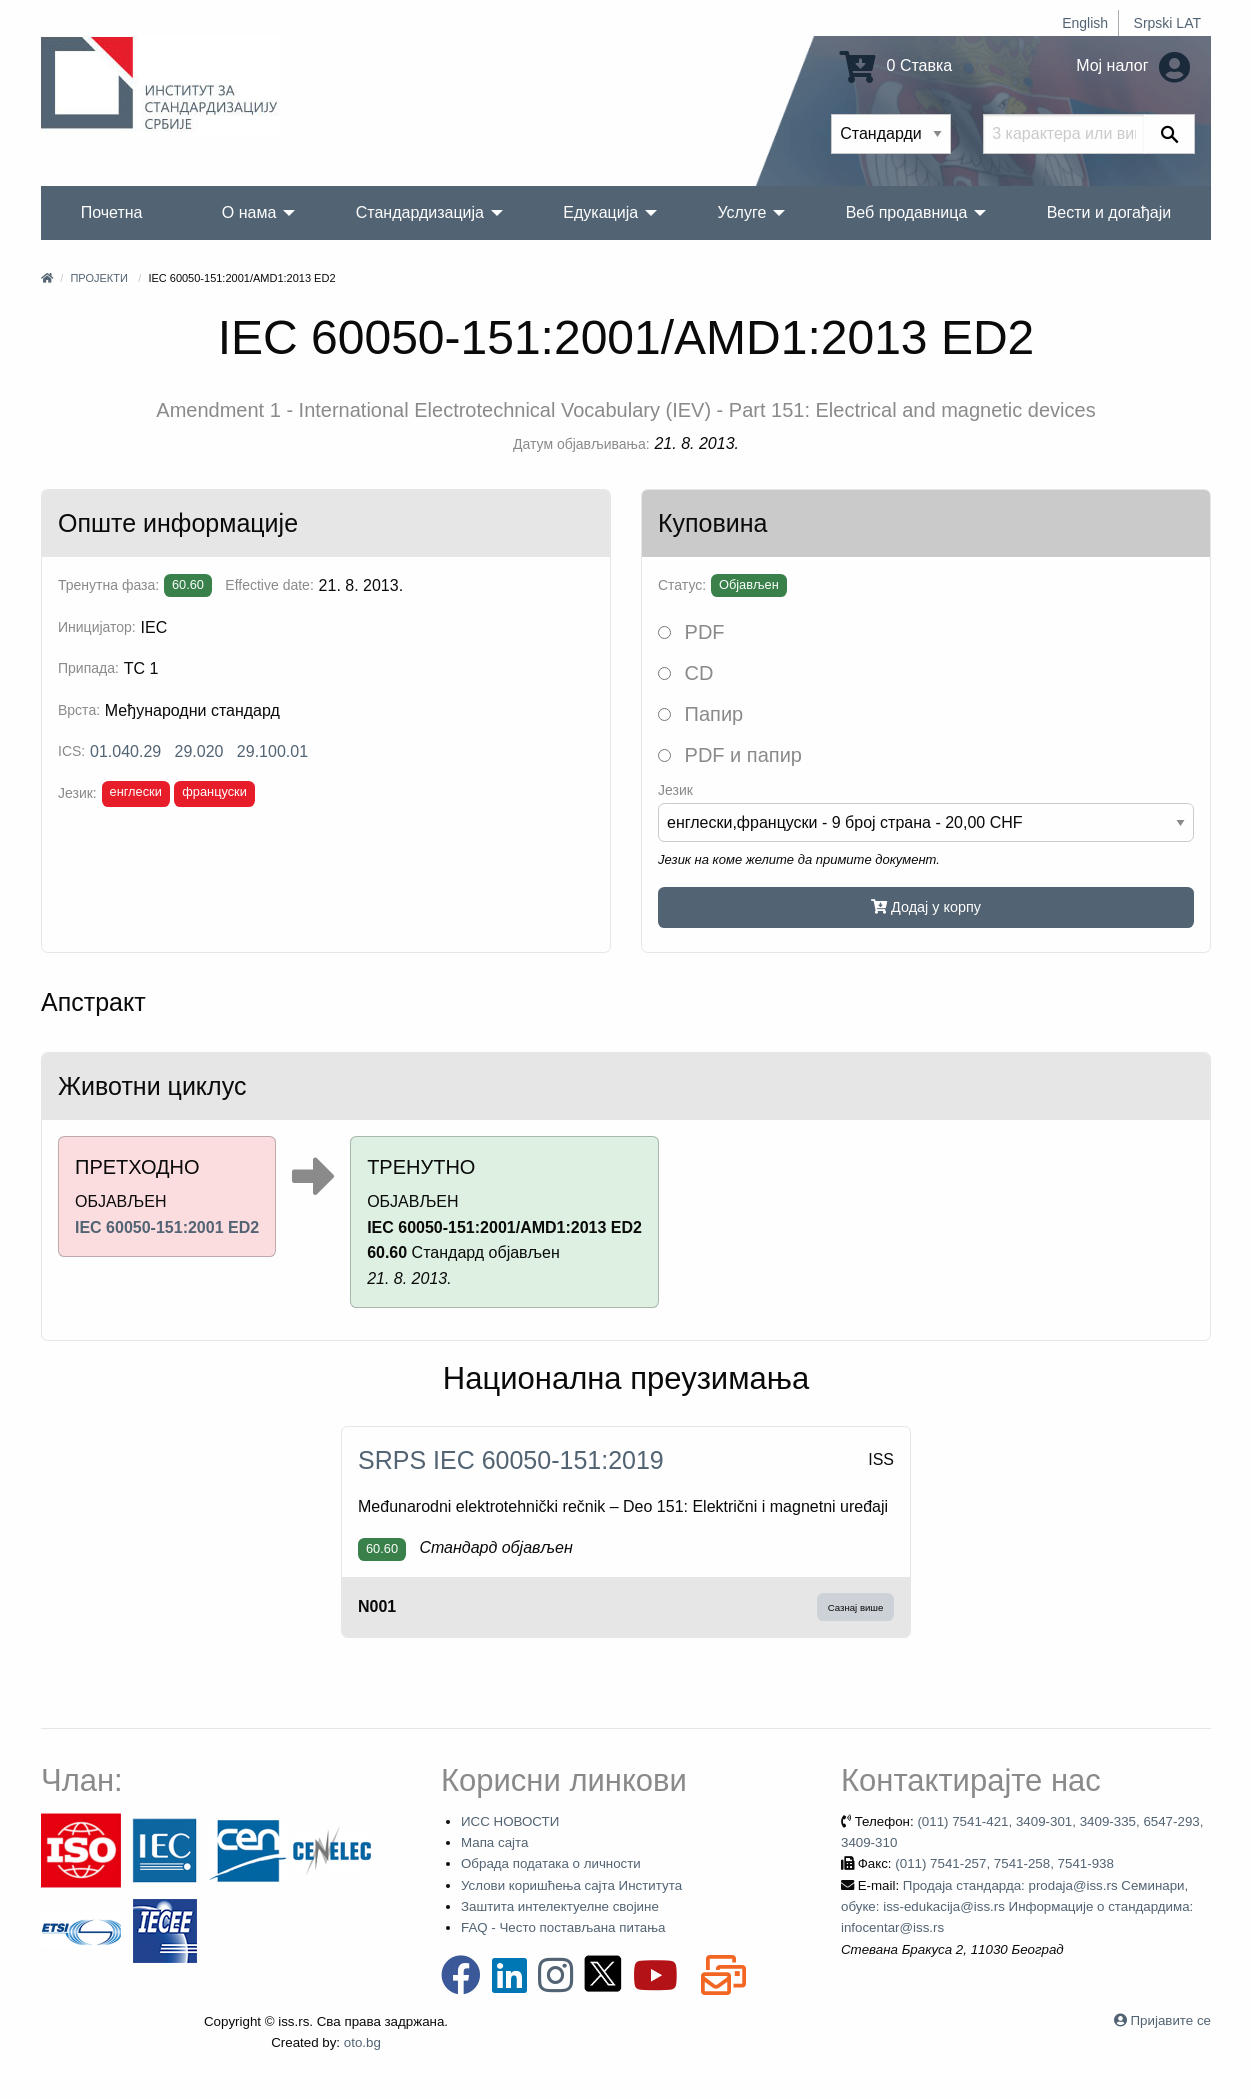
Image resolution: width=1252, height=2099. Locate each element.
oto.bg (362, 2042)
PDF (691, 632)
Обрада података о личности (551, 1863)
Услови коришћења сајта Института (571, 1885)
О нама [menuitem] (249, 212)
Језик (675, 790)
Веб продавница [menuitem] (907, 212)
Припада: (88, 668)
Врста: (79, 710)
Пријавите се (1171, 2020)
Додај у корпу (926, 907)
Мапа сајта (494, 1842)
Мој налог (1133, 65)
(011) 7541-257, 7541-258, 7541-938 (1004, 1863)
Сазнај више (856, 1607)
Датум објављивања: (581, 444)
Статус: (682, 585)
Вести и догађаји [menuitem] (1109, 212)
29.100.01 (272, 751)
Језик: (77, 793)
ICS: (71, 751)
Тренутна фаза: (108, 585)
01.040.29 (125, 751)
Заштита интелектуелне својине (560, 1906)
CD (685, 673)
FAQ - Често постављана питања (563, 1927)
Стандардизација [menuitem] (420, 212)
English (1085, 23)
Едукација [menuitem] (600, 212)
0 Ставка (896, 65)
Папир (700, 714)
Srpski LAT (1167, 23)
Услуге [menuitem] (741, 212)
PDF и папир (730, 755)
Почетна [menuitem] (112, 212)
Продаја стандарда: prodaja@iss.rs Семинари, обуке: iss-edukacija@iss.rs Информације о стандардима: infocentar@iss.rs (1017, 1907)
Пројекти (98, 278)
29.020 (199, 751)
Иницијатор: (97, 627)
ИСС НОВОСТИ (510, 1821)
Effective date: (269, 585)
